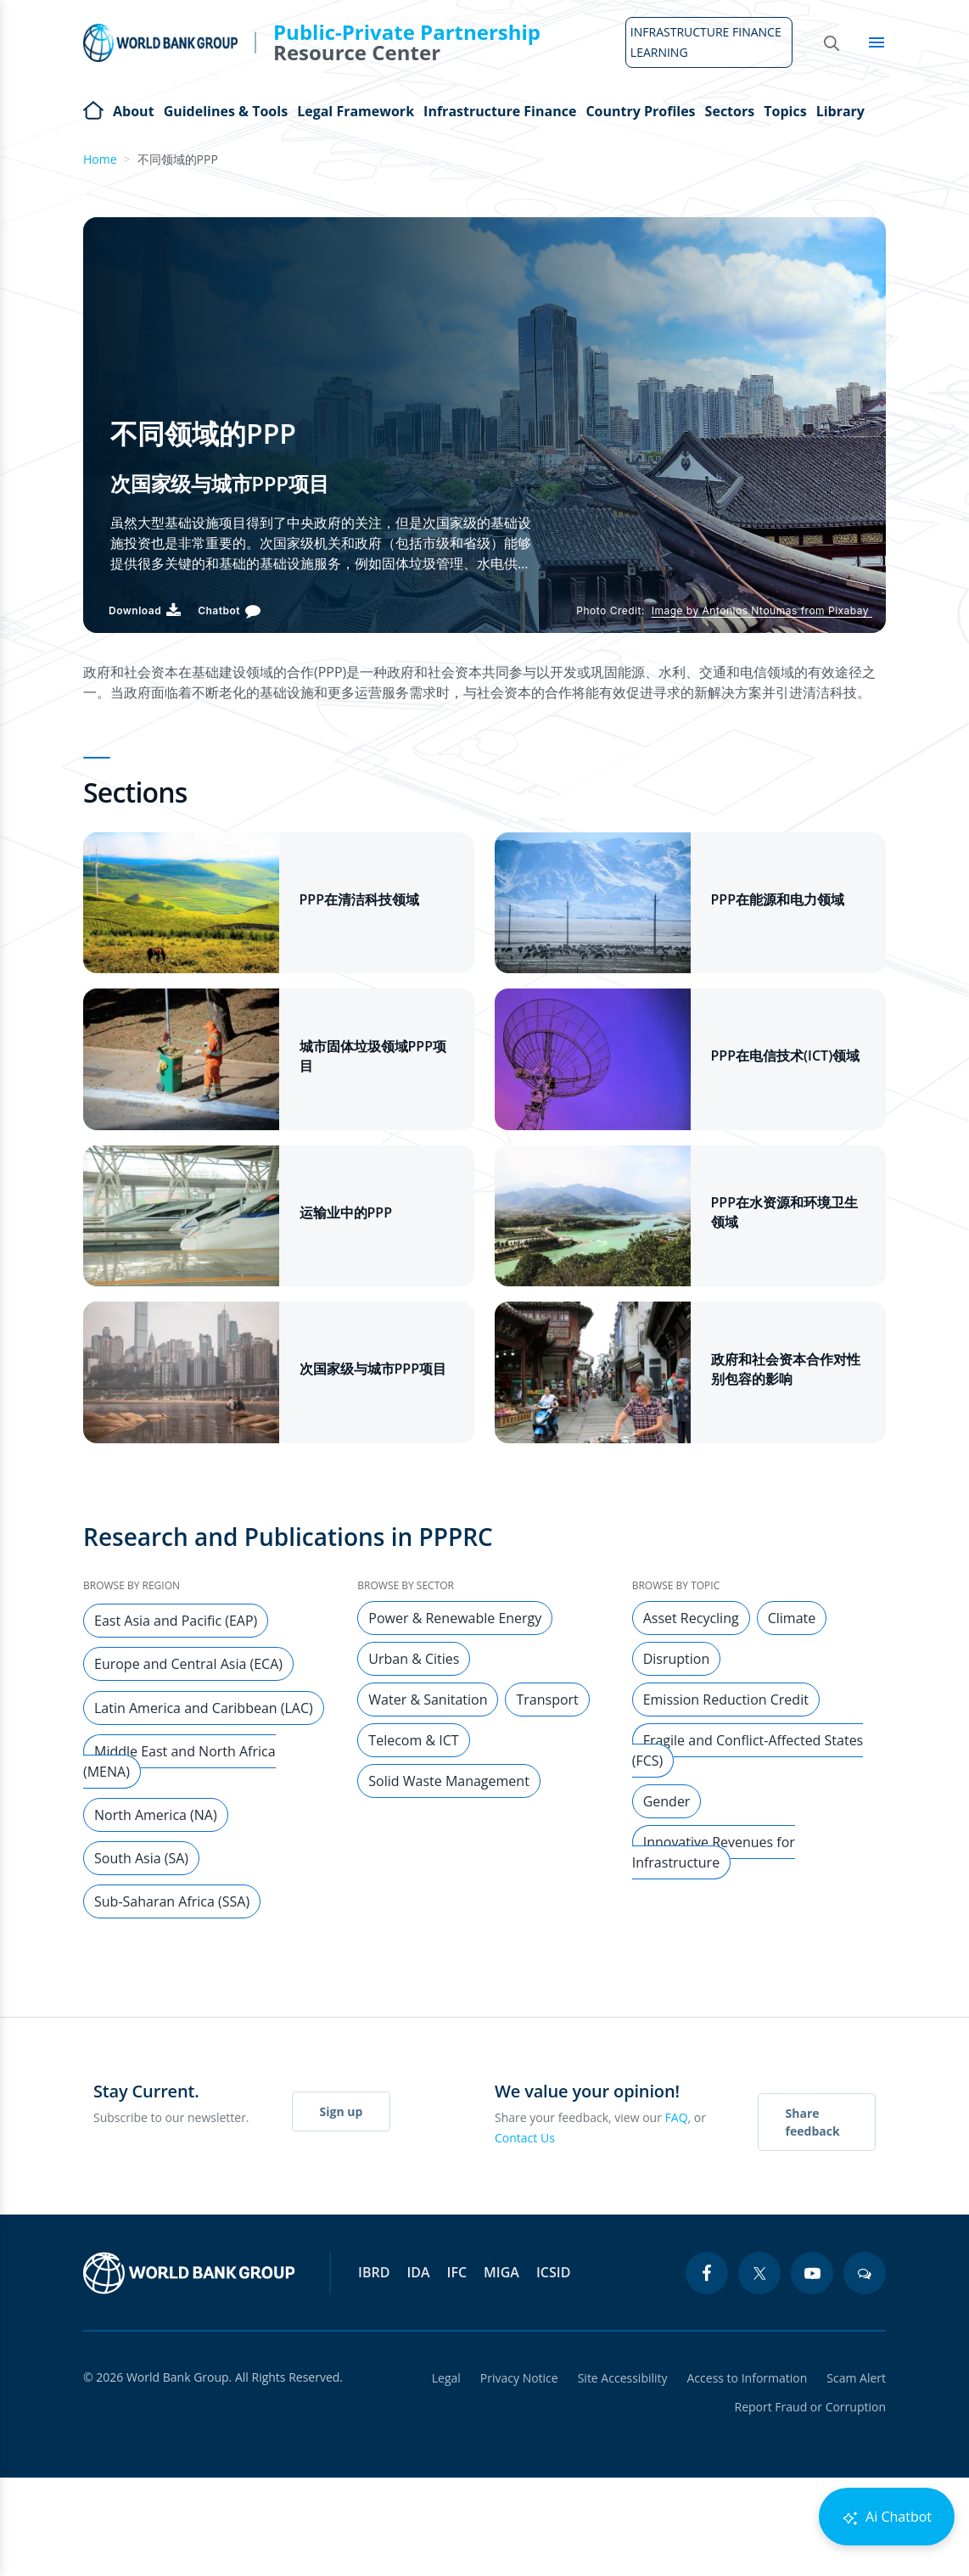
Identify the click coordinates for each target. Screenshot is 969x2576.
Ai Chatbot (887, 2517)
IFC (457, 2272)
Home (93, 108)
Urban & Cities (413, 1658)
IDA (417, 2272)
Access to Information (746, 2378)
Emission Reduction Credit (726, 1699)
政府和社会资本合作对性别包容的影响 (785, 1369)
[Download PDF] (145, 610)
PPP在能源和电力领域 (778, 899)
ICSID (553, 2272)
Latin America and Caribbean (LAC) (203, 1708)
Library (840, 111)
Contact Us (525, 2138)
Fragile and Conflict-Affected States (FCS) (748, 1750)
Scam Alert (856, 2378)
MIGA (501, 2272)
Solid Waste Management (448, 1781)
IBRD (373, 2272)
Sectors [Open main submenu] (730, 111)
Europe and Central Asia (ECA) (188, 1664)
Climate (792, 1618)
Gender (667, 1801)
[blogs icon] (864, 2273)
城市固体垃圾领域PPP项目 (373, 1056)
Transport (547, 1699)
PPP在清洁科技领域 (360, 899)
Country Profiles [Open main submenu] (640, 111)
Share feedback (813, 2122)
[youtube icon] (812, 2273)
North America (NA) (155, 1815)
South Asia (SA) (141, 1858)
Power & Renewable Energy (454, 1618)
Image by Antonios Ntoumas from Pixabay (762, 610)
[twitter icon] (759, 2273)
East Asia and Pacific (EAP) (175, 1620)
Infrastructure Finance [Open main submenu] (499, 111)
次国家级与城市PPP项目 (373, 1368)
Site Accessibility (621, 2378)
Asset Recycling (691, 1618)
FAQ (676, 2117)
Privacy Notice (517, 2378)
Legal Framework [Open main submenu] (355, 111)
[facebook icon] (707, 2273)
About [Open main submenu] (133, 111)
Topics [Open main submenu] (785, 111)
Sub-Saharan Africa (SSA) (171, 1901)
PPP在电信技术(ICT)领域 (785, 1055)
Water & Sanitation (427, 1699)
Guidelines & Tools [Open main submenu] (226, 111)
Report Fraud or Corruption (811, 2407)
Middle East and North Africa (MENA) (179, 1761)
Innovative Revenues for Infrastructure (713, 1852)
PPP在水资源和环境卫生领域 (785, 1212)
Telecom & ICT (413, 1740)
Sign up (341, 2111)
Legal (442, 2378)
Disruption (676, 1658)
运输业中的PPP (346, 1212)
